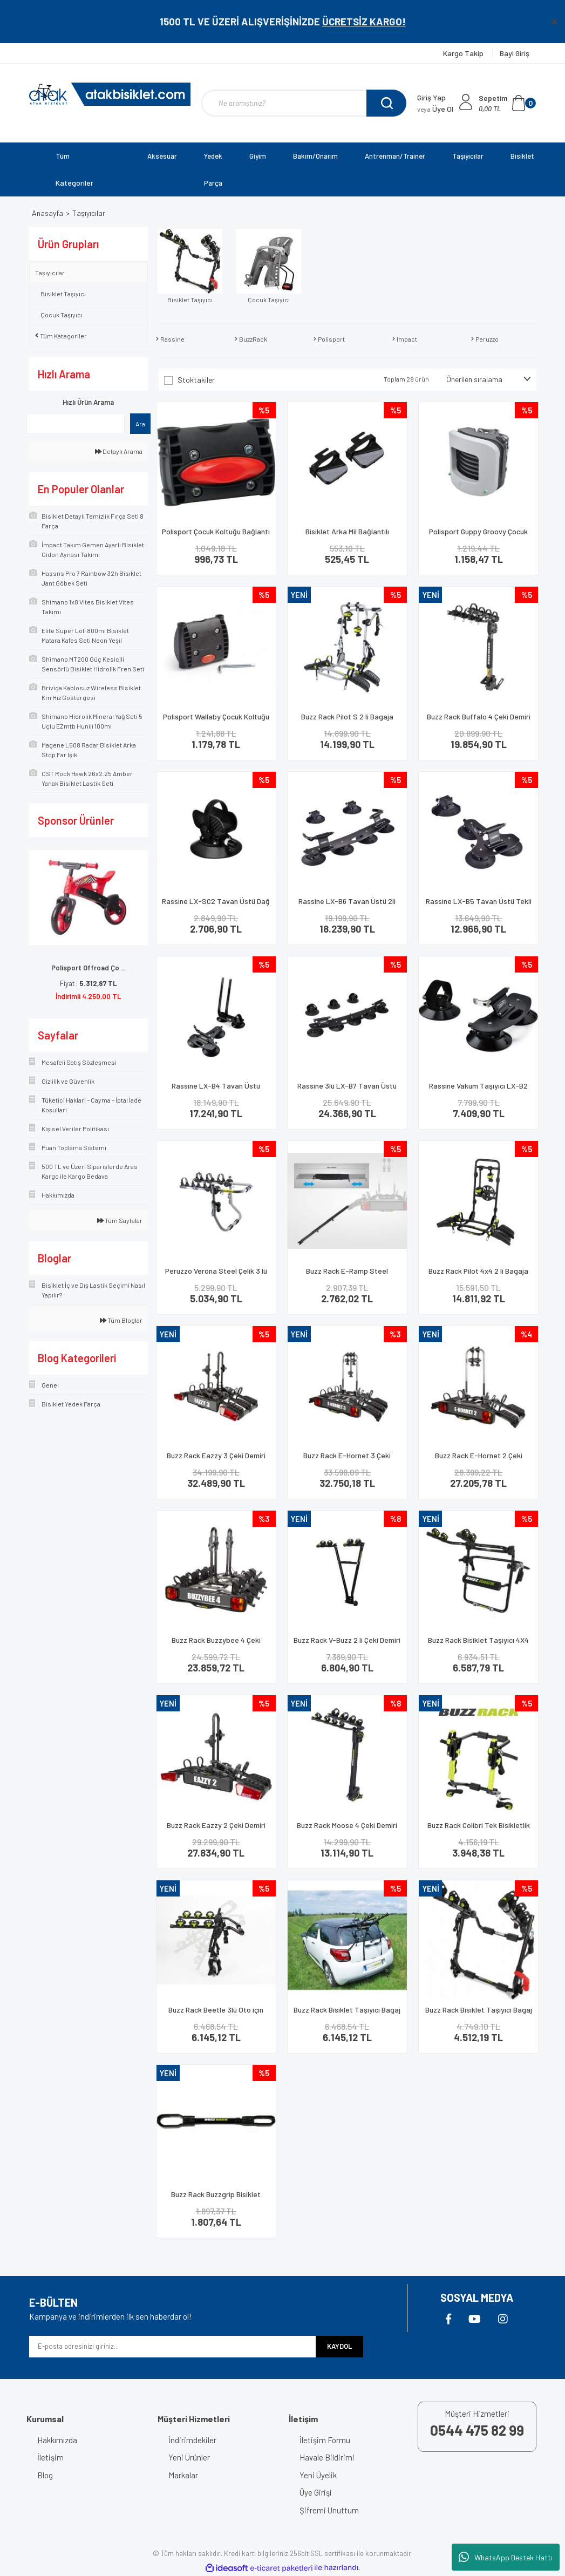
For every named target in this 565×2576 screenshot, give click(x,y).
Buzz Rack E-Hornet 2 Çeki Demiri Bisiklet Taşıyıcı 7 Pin (478, 1460)
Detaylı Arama (118, 451)
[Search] (303, 103)
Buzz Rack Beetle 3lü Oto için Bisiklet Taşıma (215, 2014)
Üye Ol (435, 108)
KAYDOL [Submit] (339, 2346)
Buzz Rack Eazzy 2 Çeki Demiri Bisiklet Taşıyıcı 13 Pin (216, 1829)
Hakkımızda (57, 2440)
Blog (45, 2475)
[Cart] (507, 103)
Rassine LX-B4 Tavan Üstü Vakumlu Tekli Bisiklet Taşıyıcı (215, 1090)
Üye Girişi (315, 2492)
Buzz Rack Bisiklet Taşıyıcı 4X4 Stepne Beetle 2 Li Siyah (478, 1644)
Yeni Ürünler (189, 2457)
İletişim (50, 2457)
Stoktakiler (196, 379)
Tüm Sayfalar (119, 1220)
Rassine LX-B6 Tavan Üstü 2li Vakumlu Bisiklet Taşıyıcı (347, 905)
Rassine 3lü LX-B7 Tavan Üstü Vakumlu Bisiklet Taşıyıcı (347, 1090)
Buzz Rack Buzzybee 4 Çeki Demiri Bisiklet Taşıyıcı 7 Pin (216, 1644)
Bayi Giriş (514, 53)
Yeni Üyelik (318, 2475)
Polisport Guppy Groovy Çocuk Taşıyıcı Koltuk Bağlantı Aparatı (478, 536)
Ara (140, 423)
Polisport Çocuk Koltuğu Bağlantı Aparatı (216, 536)
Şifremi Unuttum (329, 2510)
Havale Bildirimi (327, 2457)
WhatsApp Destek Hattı (506, 2557)
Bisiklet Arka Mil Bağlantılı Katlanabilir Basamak (347, 536)
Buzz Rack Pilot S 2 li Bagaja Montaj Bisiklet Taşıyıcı (347, 721)
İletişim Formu (324, 2440)
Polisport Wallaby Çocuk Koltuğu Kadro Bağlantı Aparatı (216, 721)
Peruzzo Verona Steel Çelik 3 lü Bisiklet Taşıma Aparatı (216, 1275)
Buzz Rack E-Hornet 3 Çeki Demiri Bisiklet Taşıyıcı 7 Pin (347, 1460)
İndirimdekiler (192, 2440)
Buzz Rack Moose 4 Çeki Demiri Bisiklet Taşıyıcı (347, 1829)
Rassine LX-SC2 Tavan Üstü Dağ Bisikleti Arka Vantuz (216, 905)
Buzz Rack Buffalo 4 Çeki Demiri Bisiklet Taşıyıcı (478, 721)
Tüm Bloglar (121, 1320)
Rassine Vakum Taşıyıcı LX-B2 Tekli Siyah (478, 1090)
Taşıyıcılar (88, 213)
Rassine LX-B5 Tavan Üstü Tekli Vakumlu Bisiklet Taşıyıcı (479, 905)
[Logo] (110, 94)
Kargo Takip (464, 53)
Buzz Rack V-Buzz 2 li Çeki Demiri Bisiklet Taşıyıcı (347, 1644)
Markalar (183, 2475)
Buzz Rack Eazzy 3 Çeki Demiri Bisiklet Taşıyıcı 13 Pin (216, 1460)
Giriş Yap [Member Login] (431, 97)
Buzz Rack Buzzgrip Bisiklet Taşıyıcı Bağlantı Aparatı (216, 2199)
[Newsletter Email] (172, 2346)
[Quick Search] (75, 423)
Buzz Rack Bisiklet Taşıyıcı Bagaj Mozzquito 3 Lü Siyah (478, 2014)
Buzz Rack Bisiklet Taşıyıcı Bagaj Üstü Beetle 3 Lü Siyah (347, 2014)
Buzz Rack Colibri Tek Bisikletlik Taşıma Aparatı (478, 1829)
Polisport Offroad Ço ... (88, 967)
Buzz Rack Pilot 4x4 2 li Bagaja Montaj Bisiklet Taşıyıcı (478, 1275)
